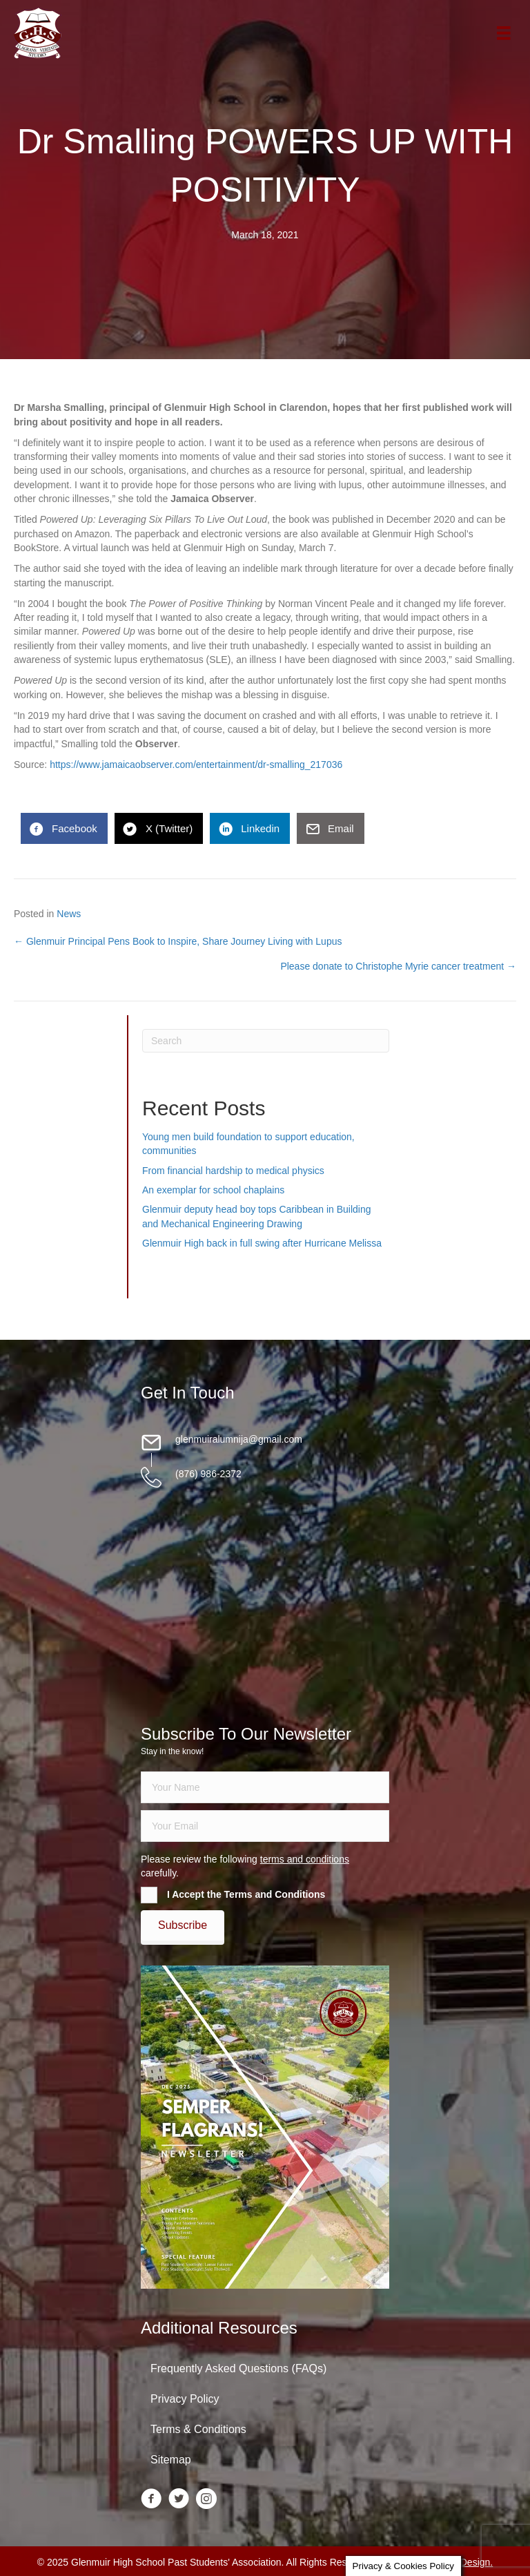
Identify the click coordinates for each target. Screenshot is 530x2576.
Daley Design (461, 2562)
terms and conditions (304, 1859)
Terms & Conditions (198, 2429)
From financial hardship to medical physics (233, 1170)
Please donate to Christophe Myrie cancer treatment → (398, 966)
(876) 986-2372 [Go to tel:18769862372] (208, 1473)
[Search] (265, 1040)
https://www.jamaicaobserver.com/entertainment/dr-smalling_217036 (194, 764)
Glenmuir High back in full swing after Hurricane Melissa (262, 1243)
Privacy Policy (184, 2399)
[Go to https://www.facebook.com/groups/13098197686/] (151, 2499)
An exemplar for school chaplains (213, 1189)
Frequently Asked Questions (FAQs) (238, 2368)
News (69, 913)
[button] (182, 1925)
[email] (265, 1826)
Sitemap (170, 2460)
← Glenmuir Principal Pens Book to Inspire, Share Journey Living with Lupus (178, 941)
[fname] (265, 1787)
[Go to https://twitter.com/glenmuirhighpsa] (178, 2499)
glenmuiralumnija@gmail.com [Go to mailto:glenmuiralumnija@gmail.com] (238, 1439)
